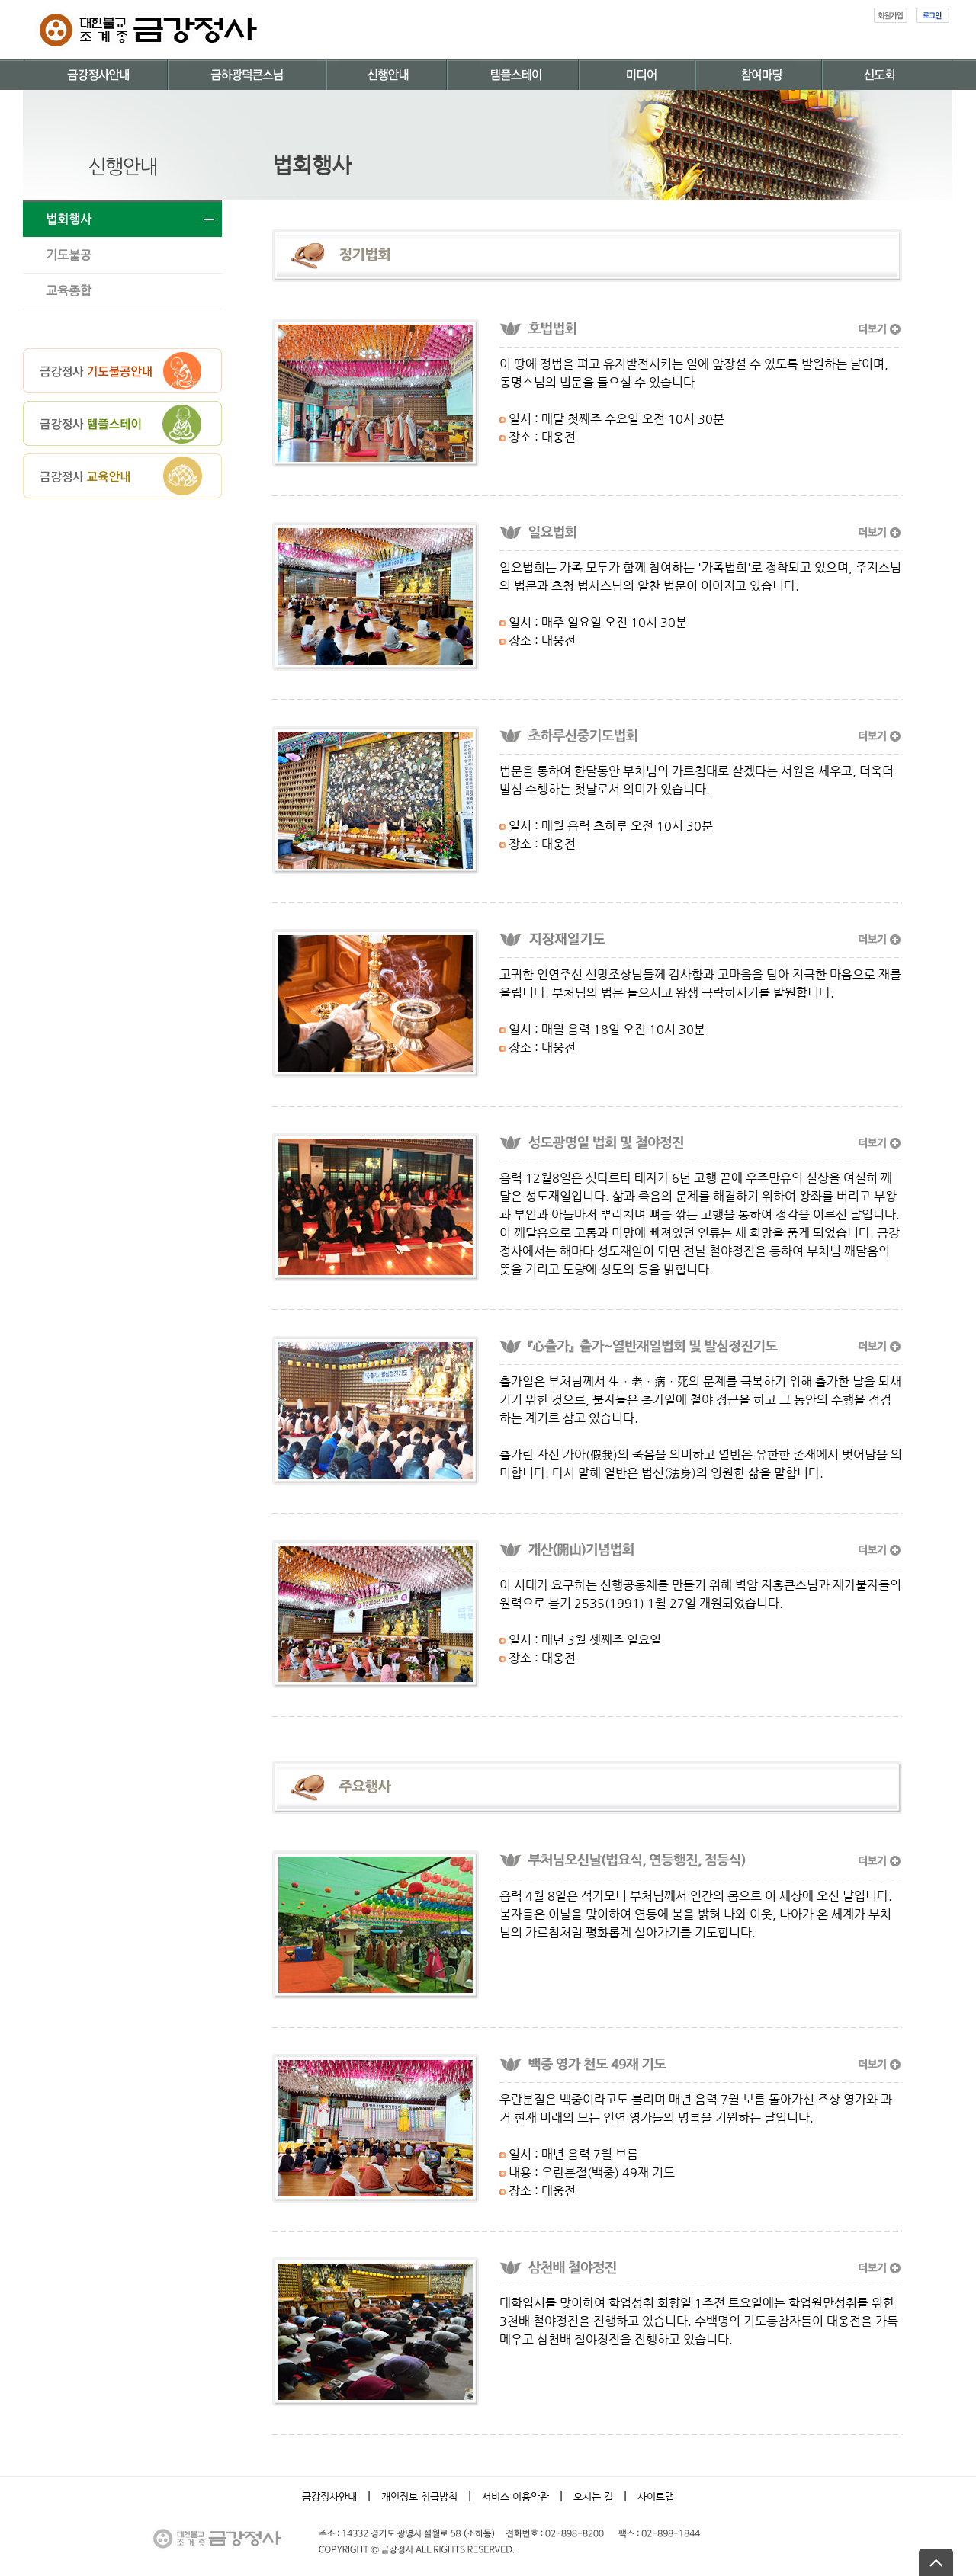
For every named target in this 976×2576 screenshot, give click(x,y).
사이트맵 (655, 2496)
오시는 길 (593, 2496)
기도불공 (69, 255)
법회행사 (69, 219)
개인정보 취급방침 (419, 2496)
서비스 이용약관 (515, 2496)
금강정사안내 (329, 2496)
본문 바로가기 (0, 0)
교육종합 (69, 291)
